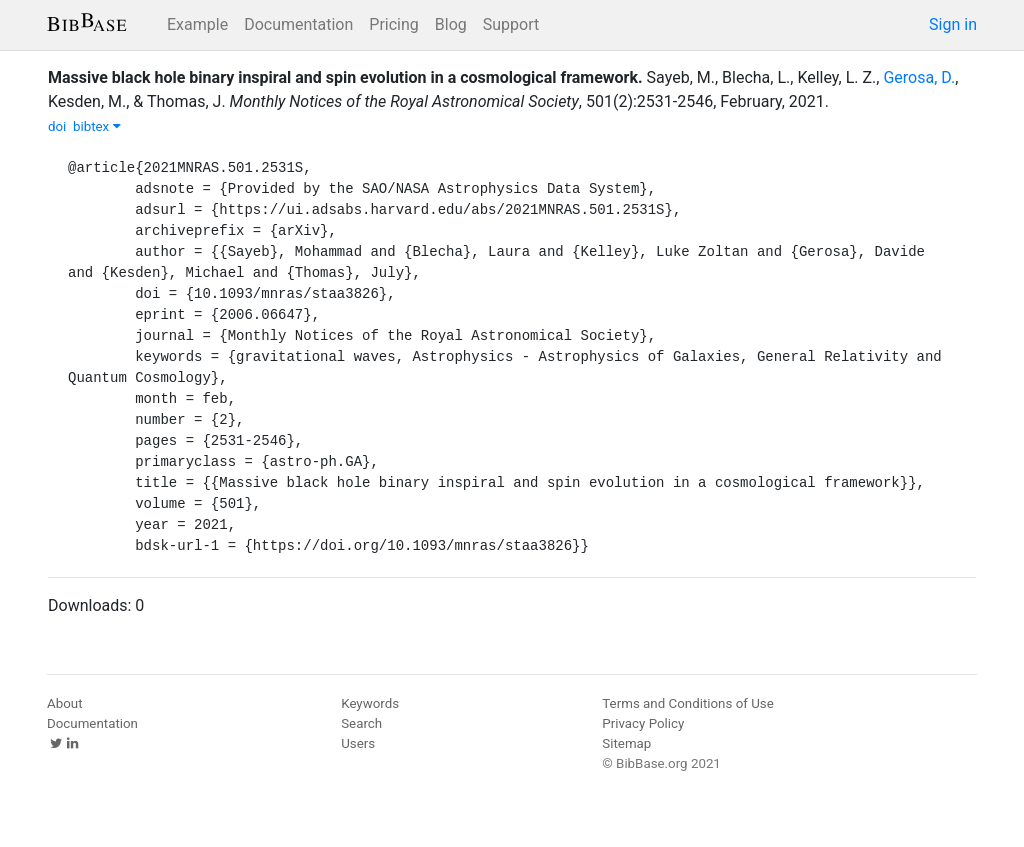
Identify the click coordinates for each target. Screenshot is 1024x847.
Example (197, 24)
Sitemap (626, 743)
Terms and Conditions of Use (687, 703)
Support (511, 24)
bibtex (97, 126)
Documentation (298, 24)
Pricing (394, 24)
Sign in (953, 24)
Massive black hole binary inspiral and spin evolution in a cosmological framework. (345, 77)
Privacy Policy (643, 723)
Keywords (370, 703)
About (65, 703)
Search (361, 723)
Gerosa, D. (919, 77)
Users (358, 743)
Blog (451, 24)
